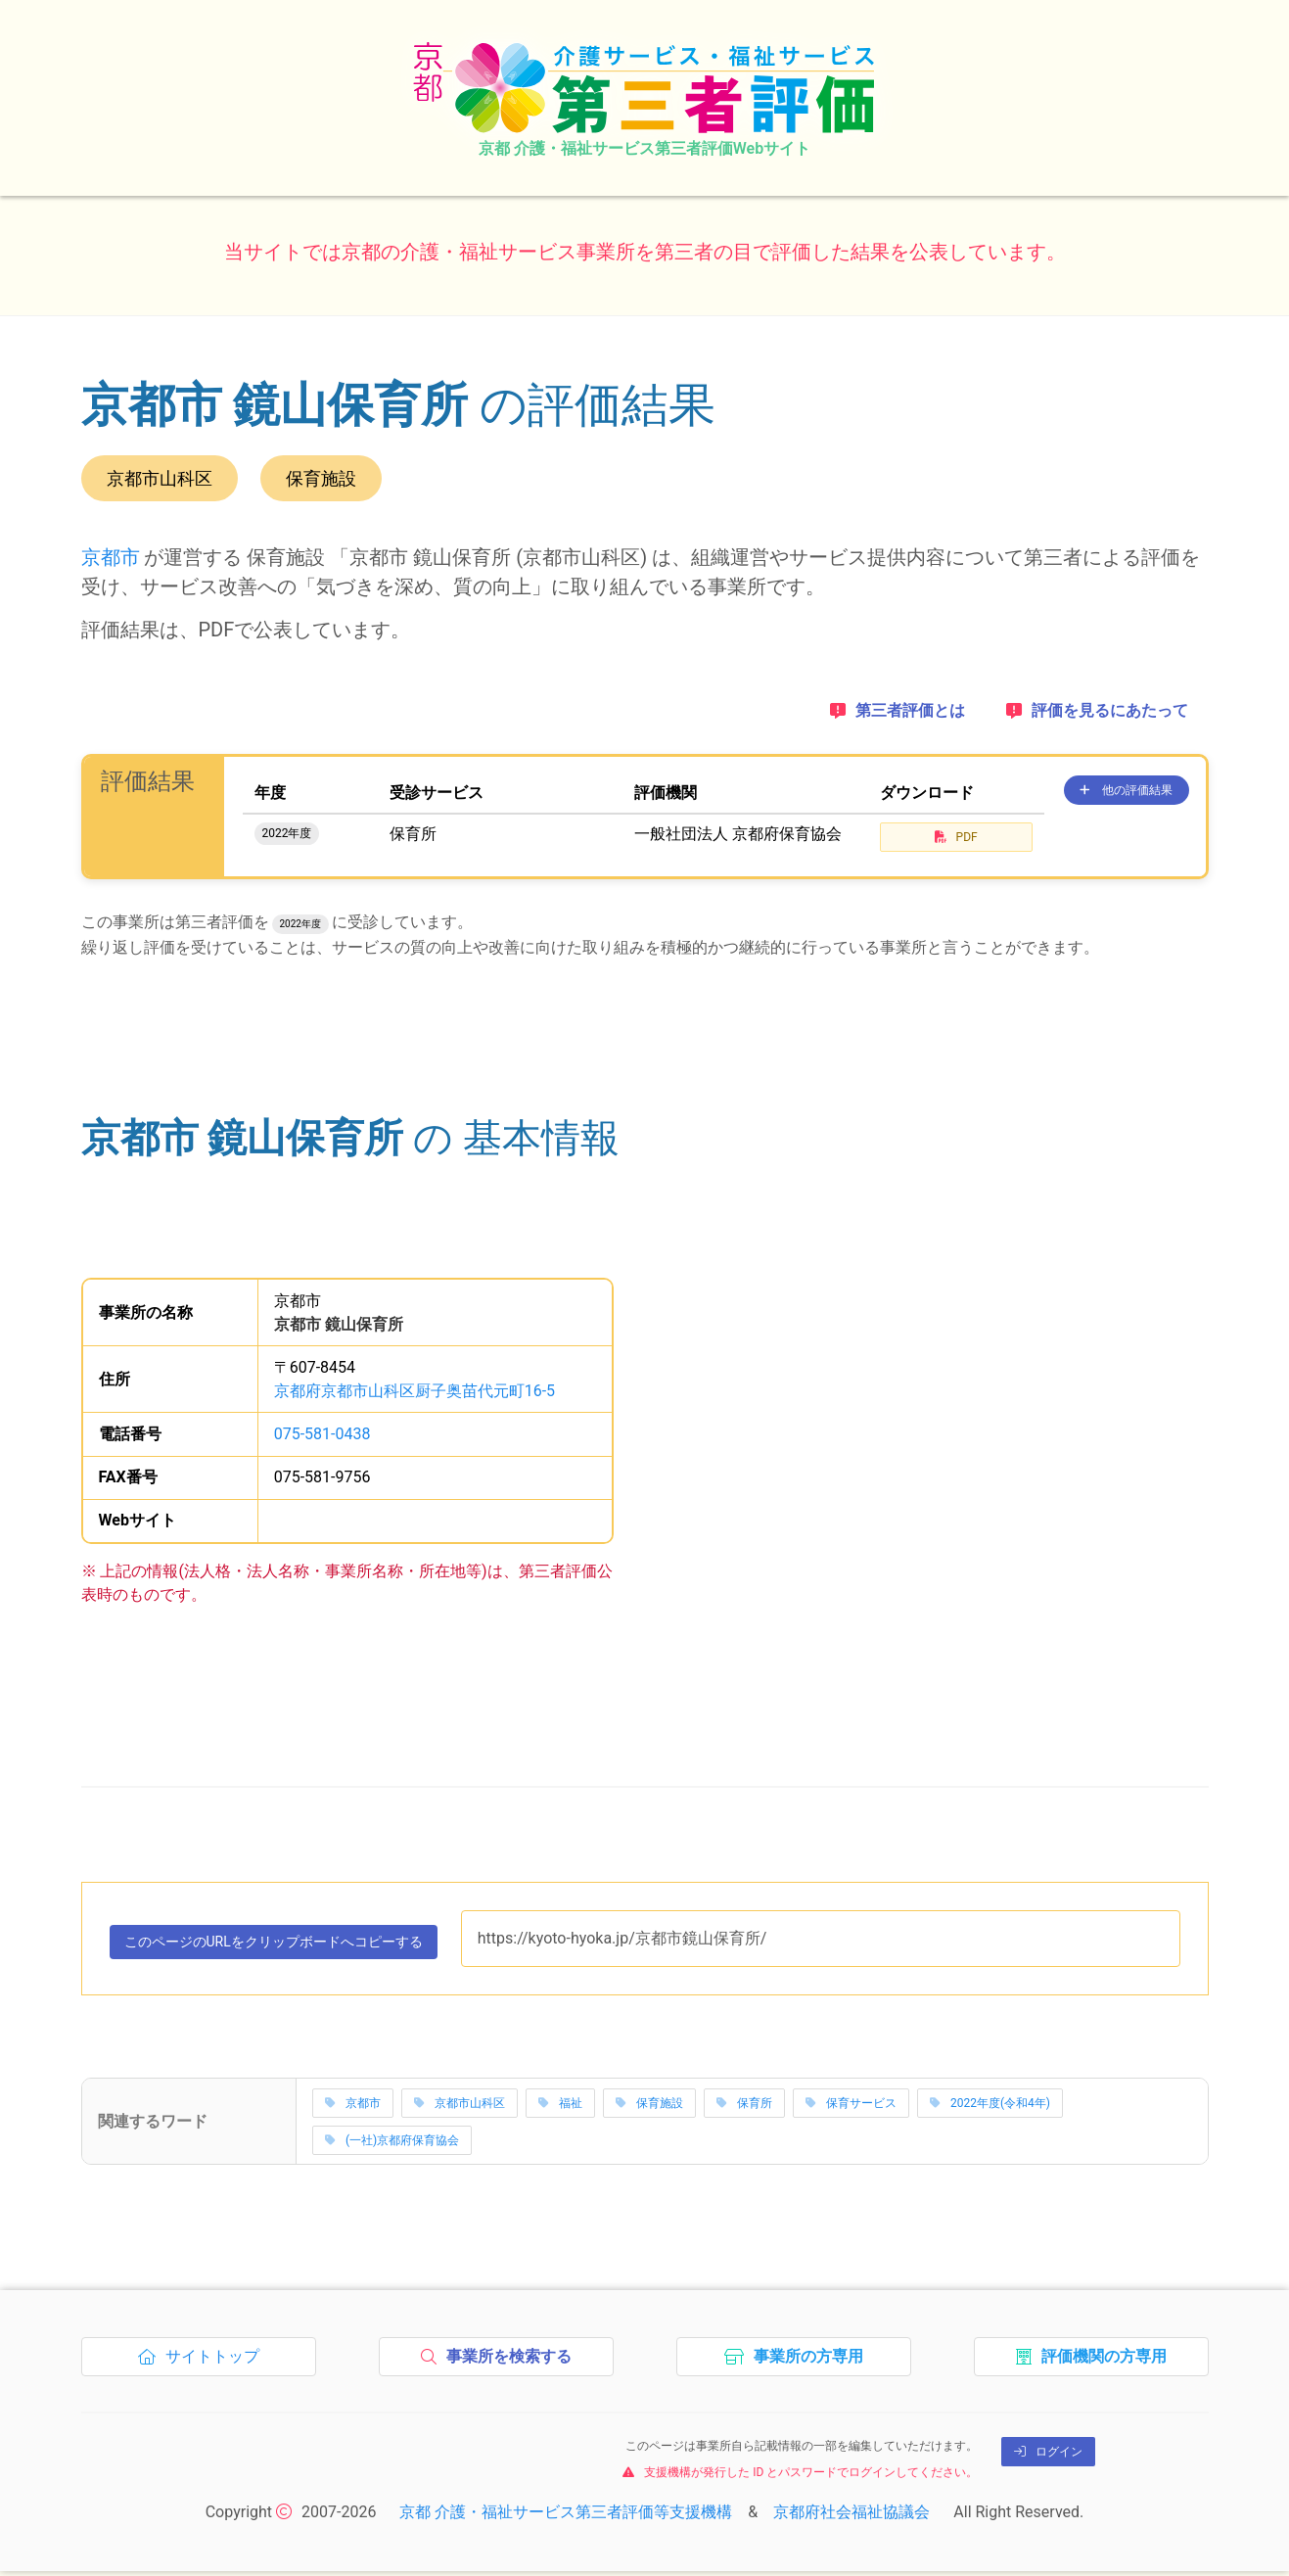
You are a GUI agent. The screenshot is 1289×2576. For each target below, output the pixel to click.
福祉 (560, 2108)
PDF (956, 837)
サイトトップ (204, 2366)
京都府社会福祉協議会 (851, 2516)
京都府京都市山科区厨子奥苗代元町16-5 (414, 1391)
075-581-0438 (322, 1434)
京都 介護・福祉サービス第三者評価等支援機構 (565, 2516)
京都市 (110, 557)
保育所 (744, 2108)
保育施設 (649, 2108)
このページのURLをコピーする (297, 1948)
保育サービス (851, 2108)
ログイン (1048, 2456)
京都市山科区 (459, 2108)
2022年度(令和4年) (990, 2108)
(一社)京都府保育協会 (392, 2145)
